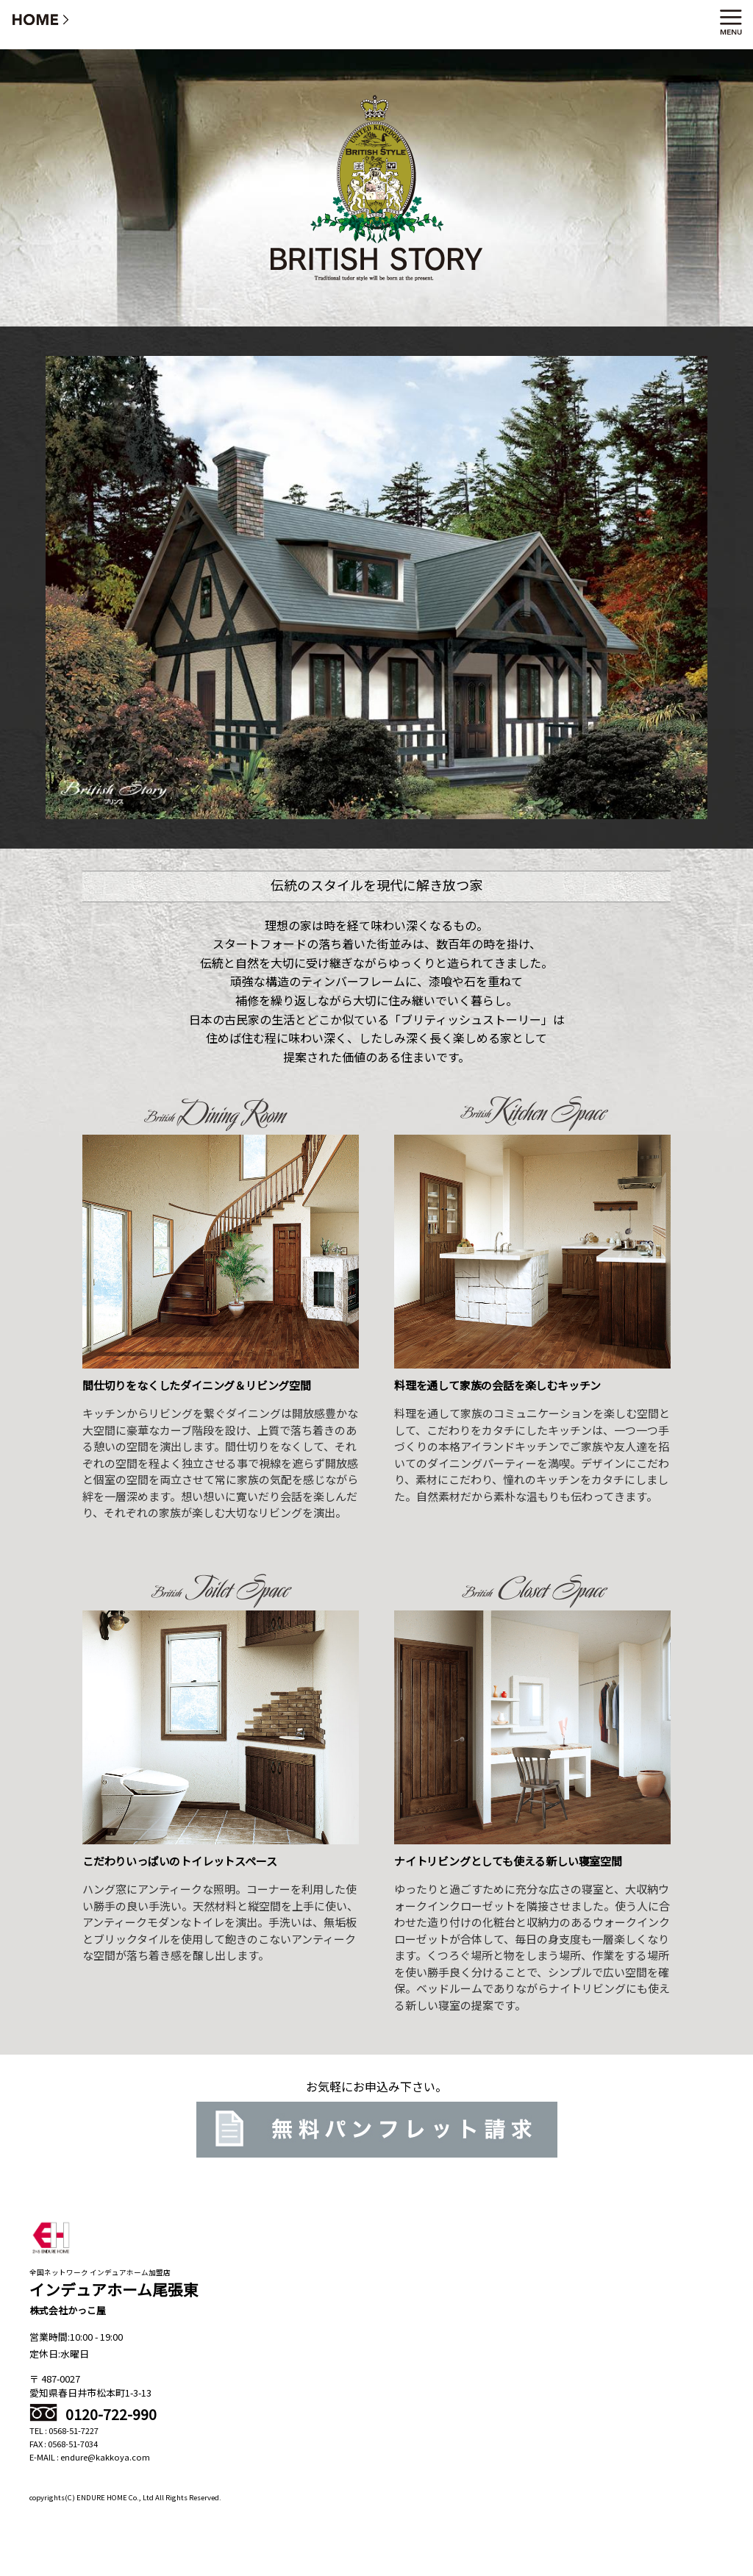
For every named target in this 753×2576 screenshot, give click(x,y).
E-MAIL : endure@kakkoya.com (89, 2457)
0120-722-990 (93, 2414)
